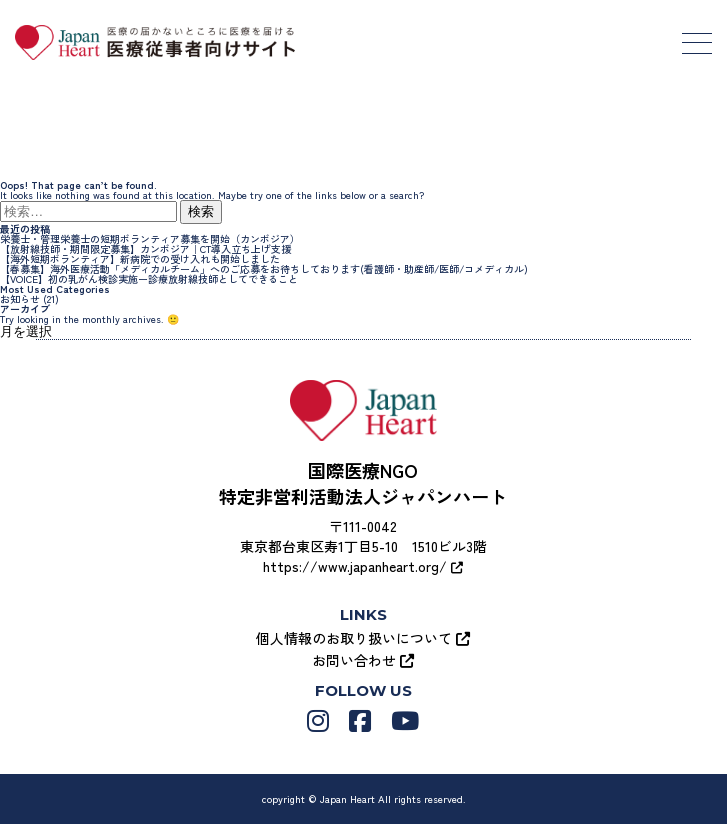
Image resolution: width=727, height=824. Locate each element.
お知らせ (20, 298)
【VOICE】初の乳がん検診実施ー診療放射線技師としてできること (149, 278)
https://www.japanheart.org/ (363, 566)
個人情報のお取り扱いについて (363, 638)
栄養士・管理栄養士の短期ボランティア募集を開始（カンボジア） (150, 238)
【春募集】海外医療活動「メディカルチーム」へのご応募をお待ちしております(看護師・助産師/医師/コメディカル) (264, 268)
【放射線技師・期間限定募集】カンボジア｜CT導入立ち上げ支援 (145, 248)
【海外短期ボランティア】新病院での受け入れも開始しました (140, 258)
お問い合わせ (363, 660)
